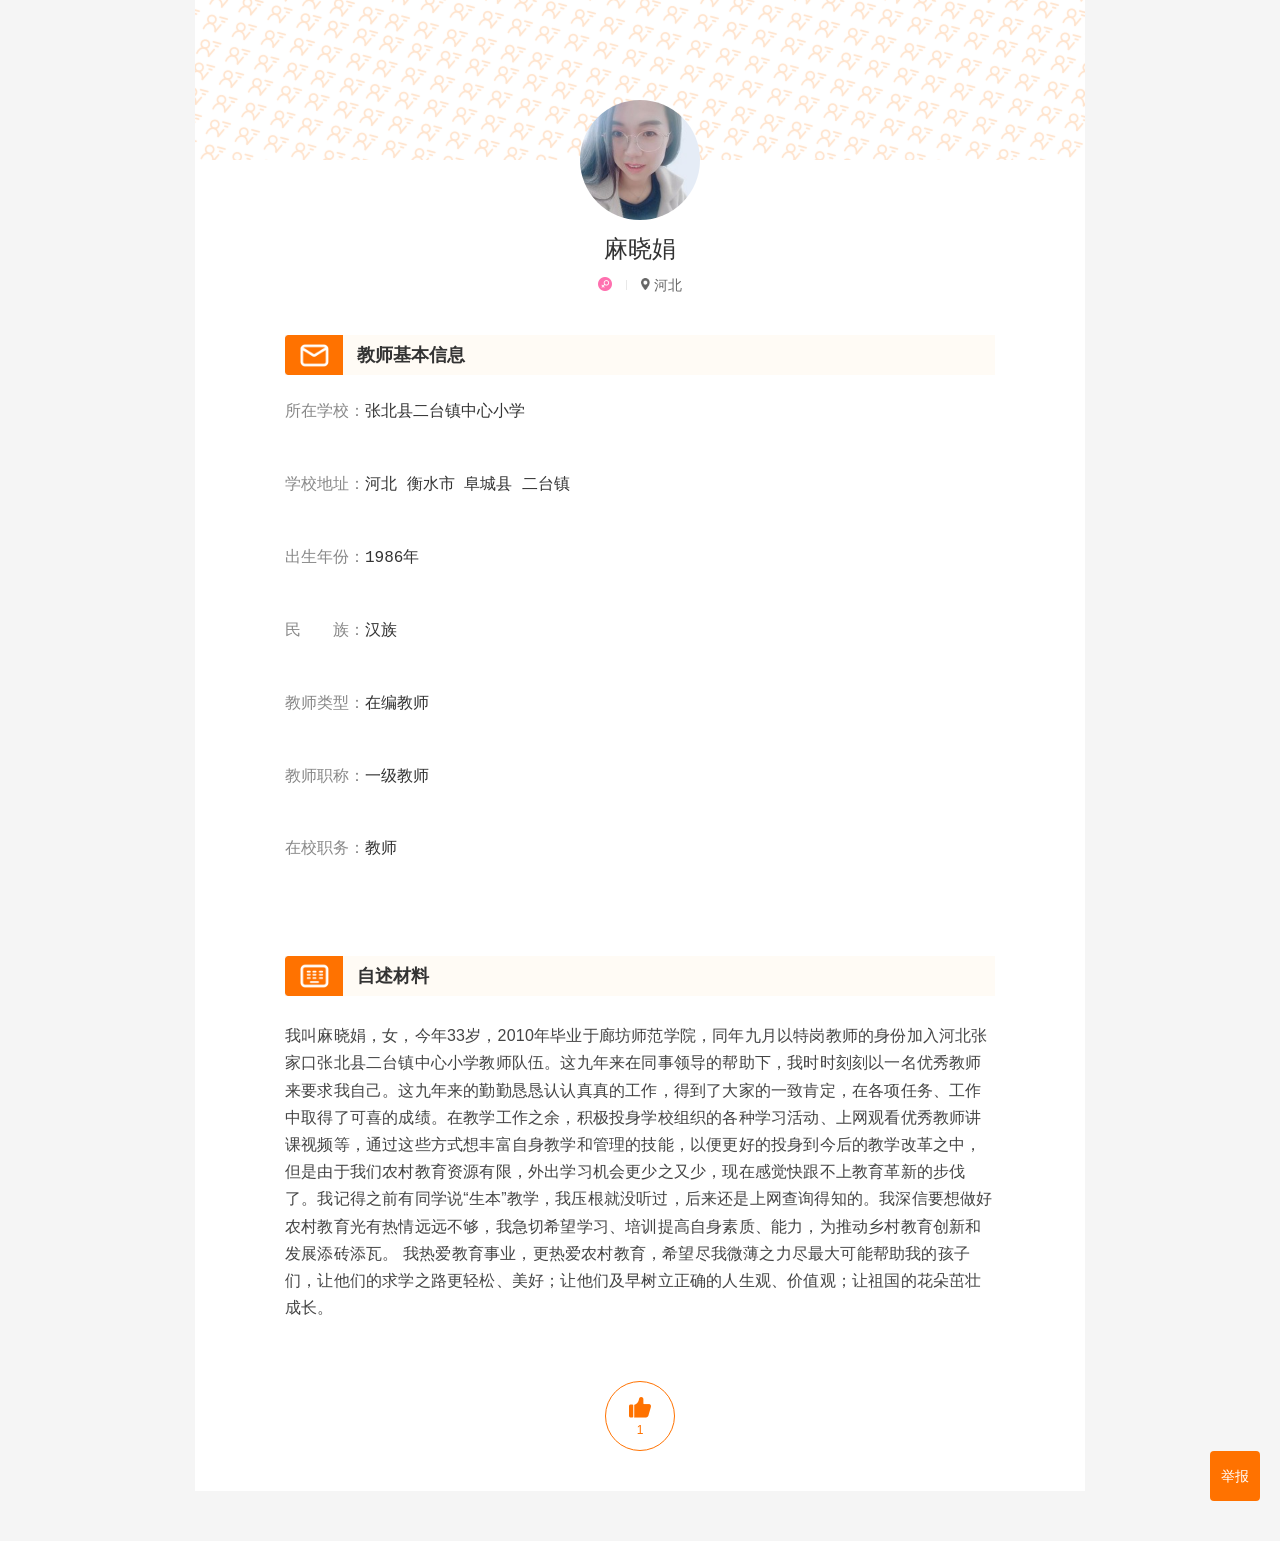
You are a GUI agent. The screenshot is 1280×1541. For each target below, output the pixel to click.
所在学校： (325, 412)
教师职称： (325, 777)
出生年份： (325, 558)
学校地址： (325, 485)
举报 (1235, 1476)
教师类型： (325, 704)
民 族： (325, 631)
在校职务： (325, 849)
